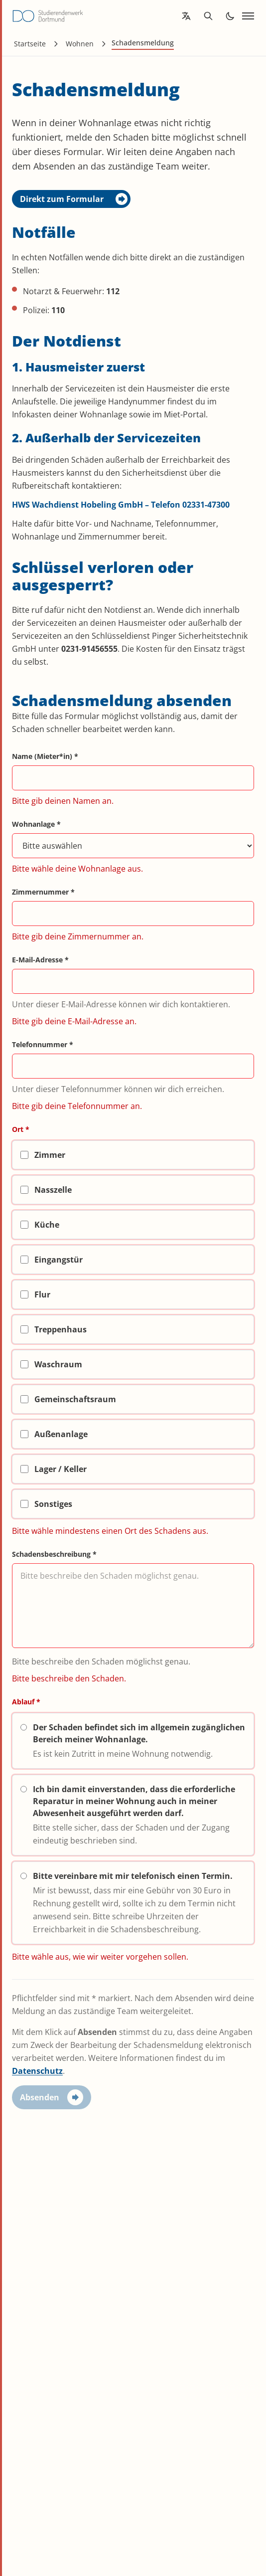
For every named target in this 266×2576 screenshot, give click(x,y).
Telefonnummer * (42, 1044)
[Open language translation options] (186, 16)
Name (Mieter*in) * (45, 756)
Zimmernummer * (43, 892)
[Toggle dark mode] (230, 16)
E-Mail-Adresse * (40, 959)
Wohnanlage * (36, 824)
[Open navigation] (248, 16)
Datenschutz (37, 2070)
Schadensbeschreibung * (54, 1554)
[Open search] (208, 16)
